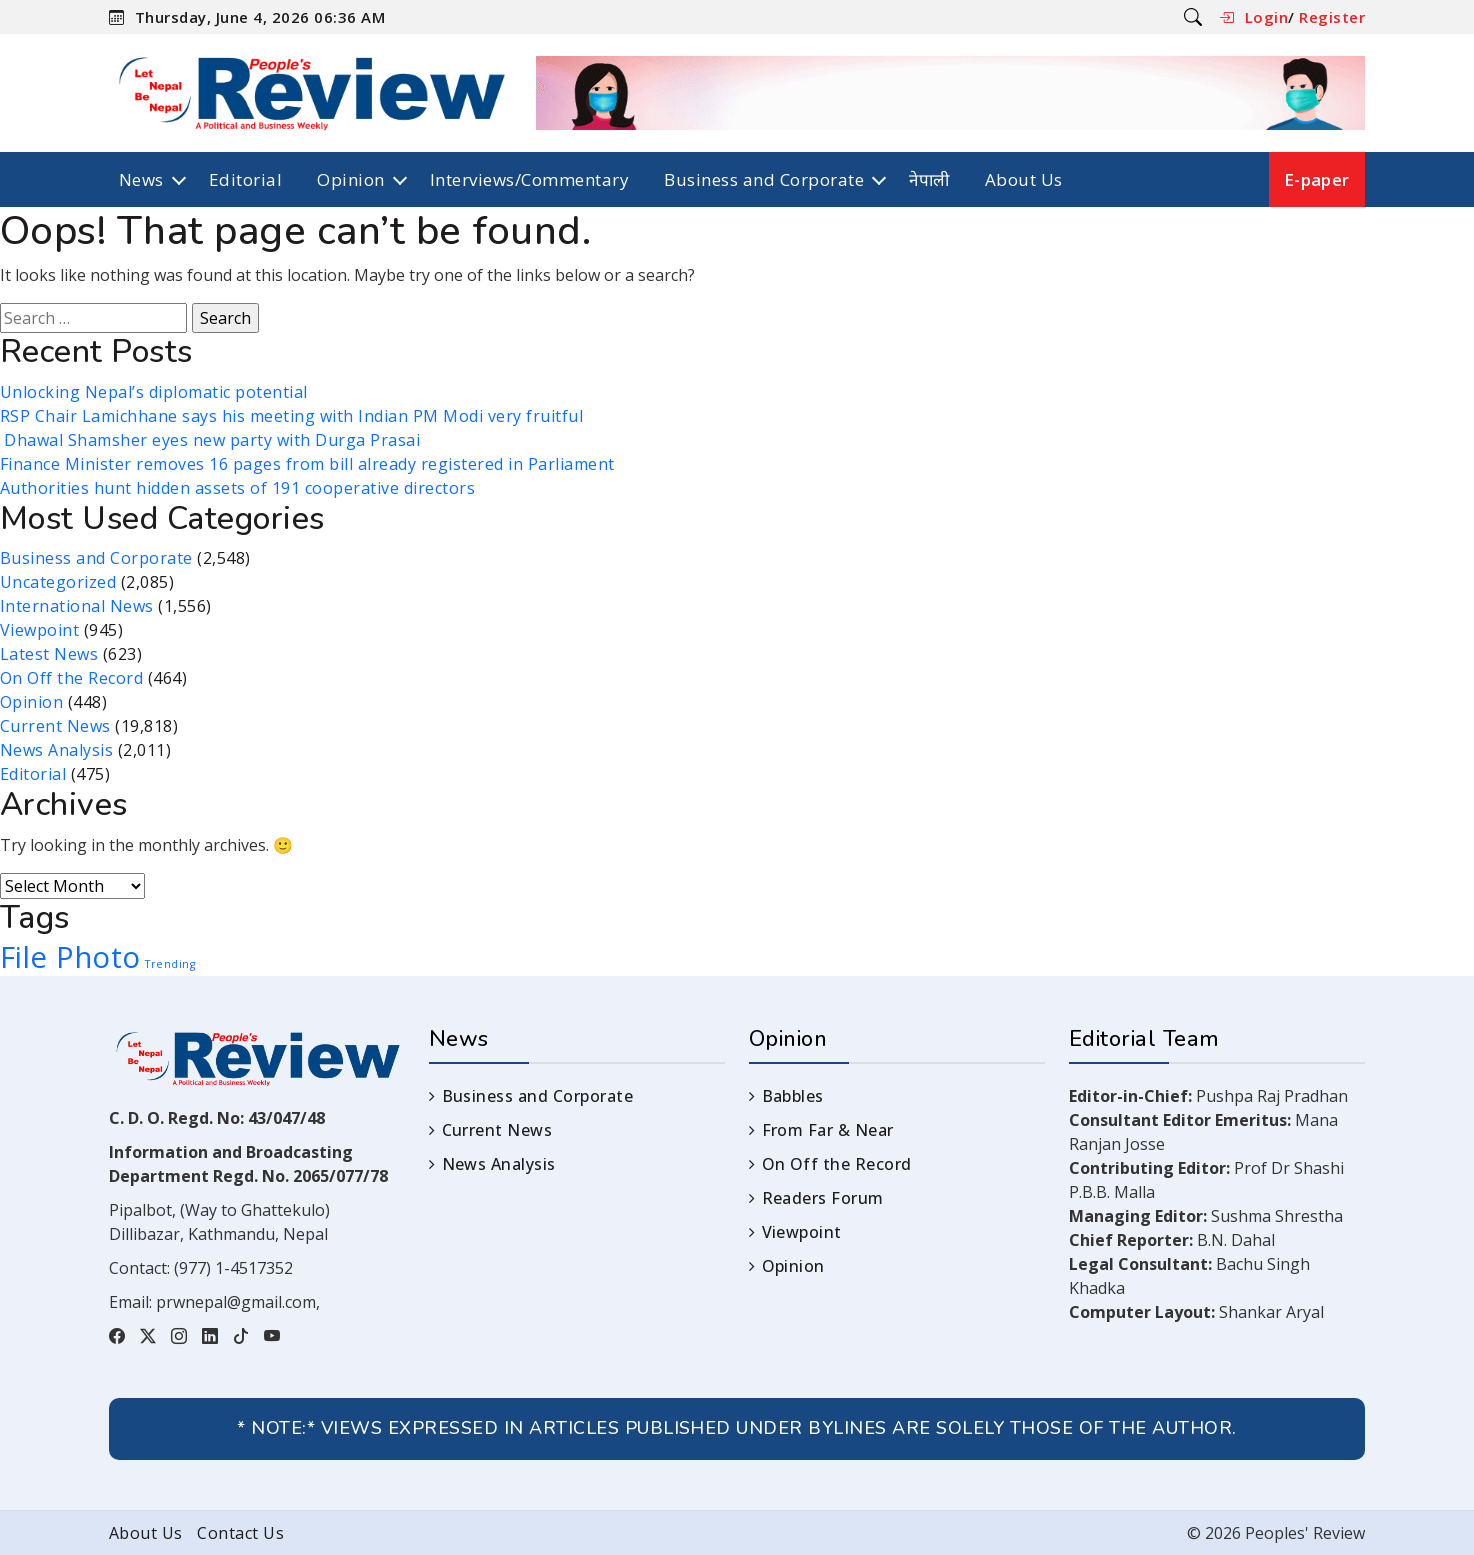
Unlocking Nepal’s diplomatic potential (154, 392)
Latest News (49, 654)
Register (1332, 17)
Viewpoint (39, 630)
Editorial (245, 179)
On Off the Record (71, 678)
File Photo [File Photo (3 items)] (70, 957)
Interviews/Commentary (529, 179)
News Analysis (56, 750)
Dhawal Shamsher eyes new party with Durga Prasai (210, 440)
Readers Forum (823, 1198)
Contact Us (240, 1533)
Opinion (350, 179)
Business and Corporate (764, 179)
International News (77, 606)
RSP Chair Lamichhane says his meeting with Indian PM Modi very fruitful (291, 416)
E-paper (1317, 179)
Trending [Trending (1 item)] (170, 964)
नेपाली (929, 179)
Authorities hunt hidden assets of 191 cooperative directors (237, 488)
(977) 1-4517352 (233, 1268)
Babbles (793, 1096)
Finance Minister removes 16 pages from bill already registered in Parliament (307, 464)
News (141, 179)
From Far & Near (828, 1130)
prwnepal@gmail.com (236, 1302)
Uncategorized (58, 582)
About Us (1024, 179)
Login (1266, 17)
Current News (55, 726)
